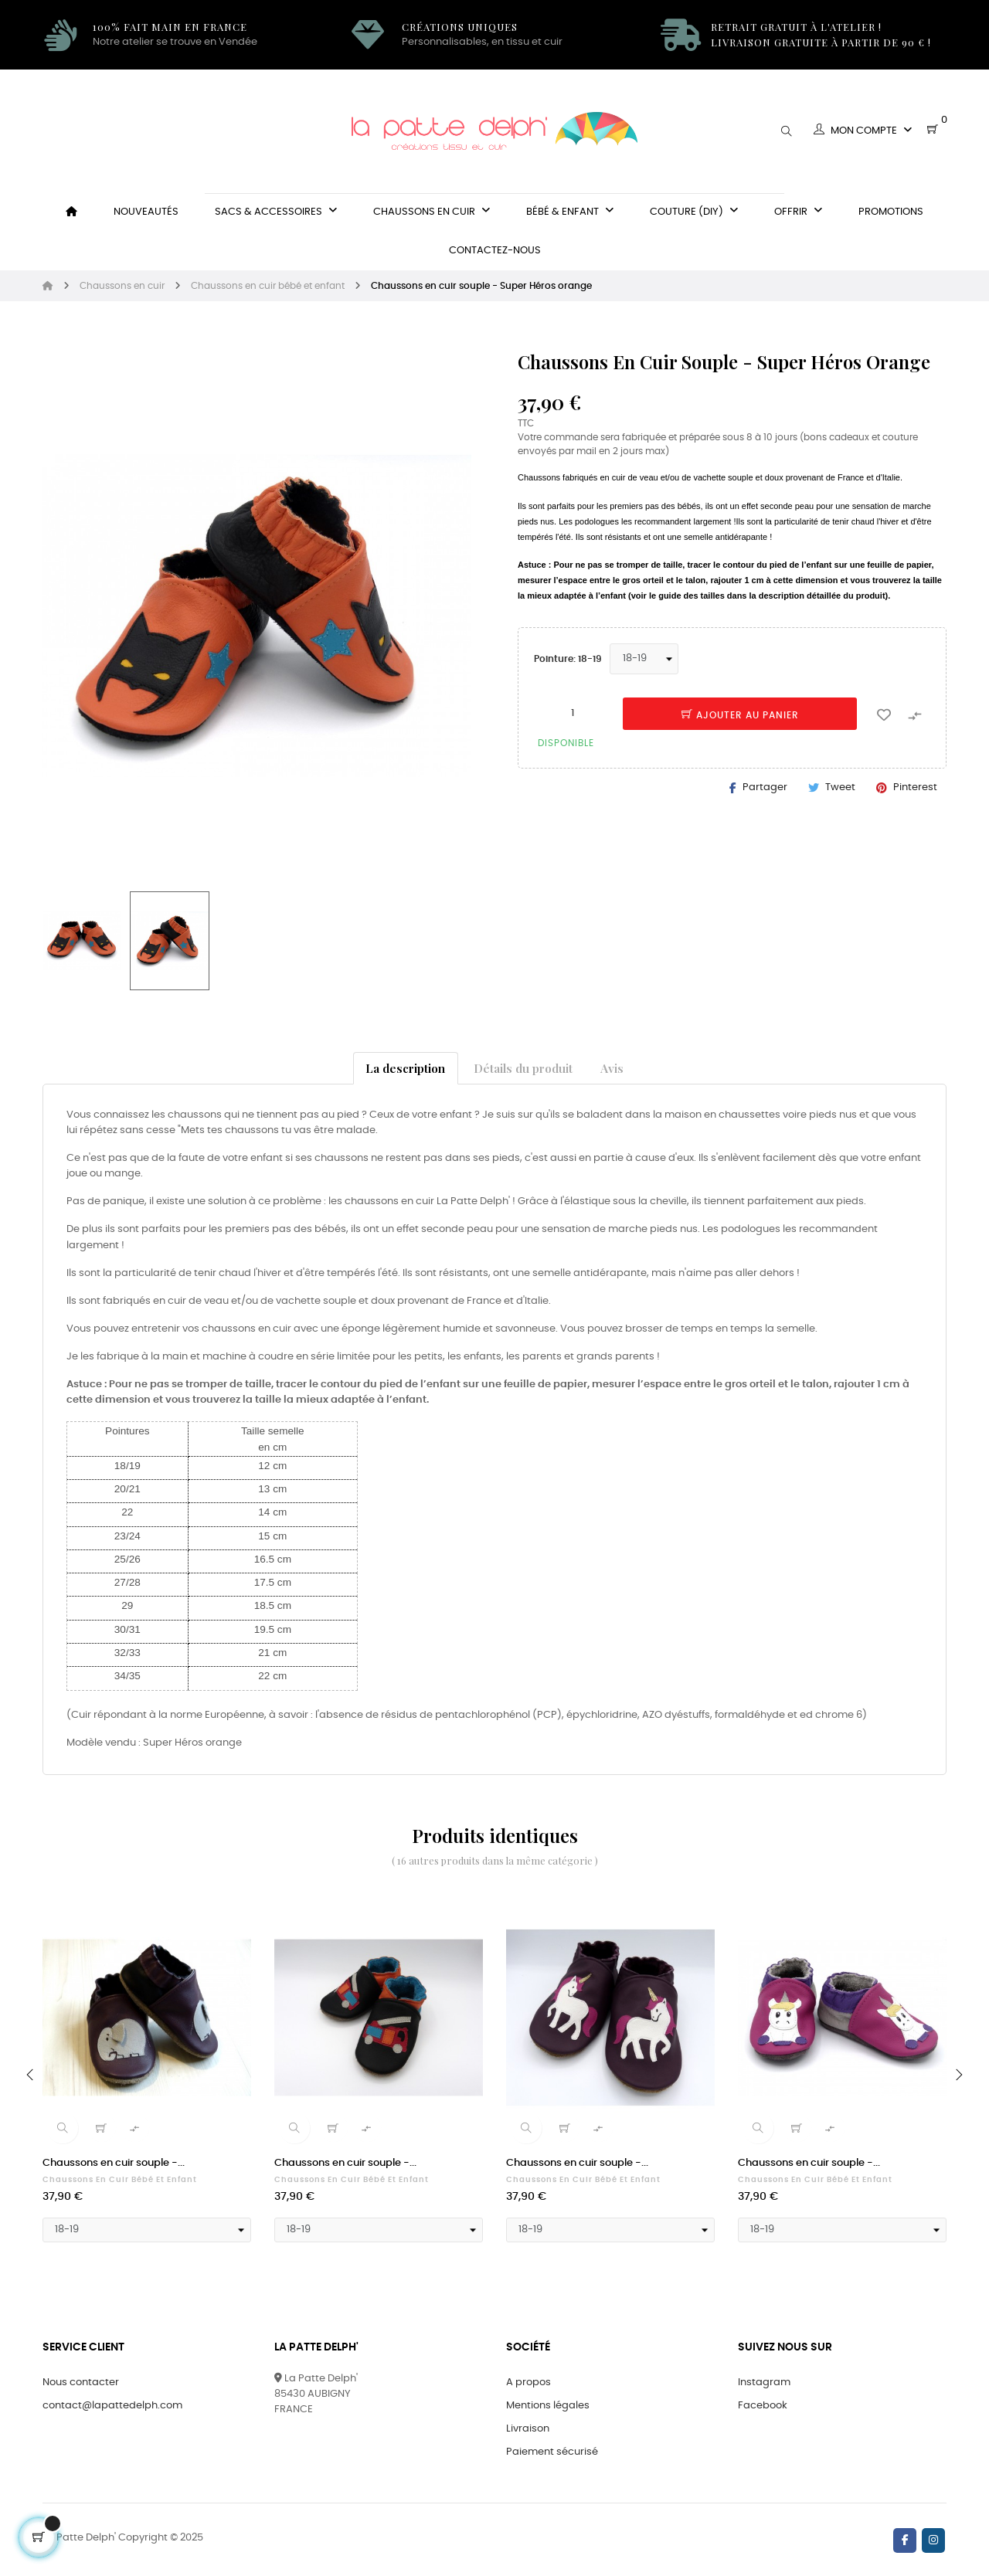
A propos (528, 2382)
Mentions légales (548, 2406)
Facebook (762, 2406)
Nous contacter (80, 2382)
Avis (612, 1068)
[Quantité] (572, 712)
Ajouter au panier (740, 715)
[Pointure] (644, 658)
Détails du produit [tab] (523, 1068)
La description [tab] (405, 1068)
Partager (765, 787)
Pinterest (915, 787)
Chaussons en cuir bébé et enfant (119, 2180)
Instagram (764, 2382)
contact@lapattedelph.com (112, 2406)
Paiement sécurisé (552, 2452)
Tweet (840, 787)
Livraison (527, 2429)
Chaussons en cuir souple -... (113, 2163)
